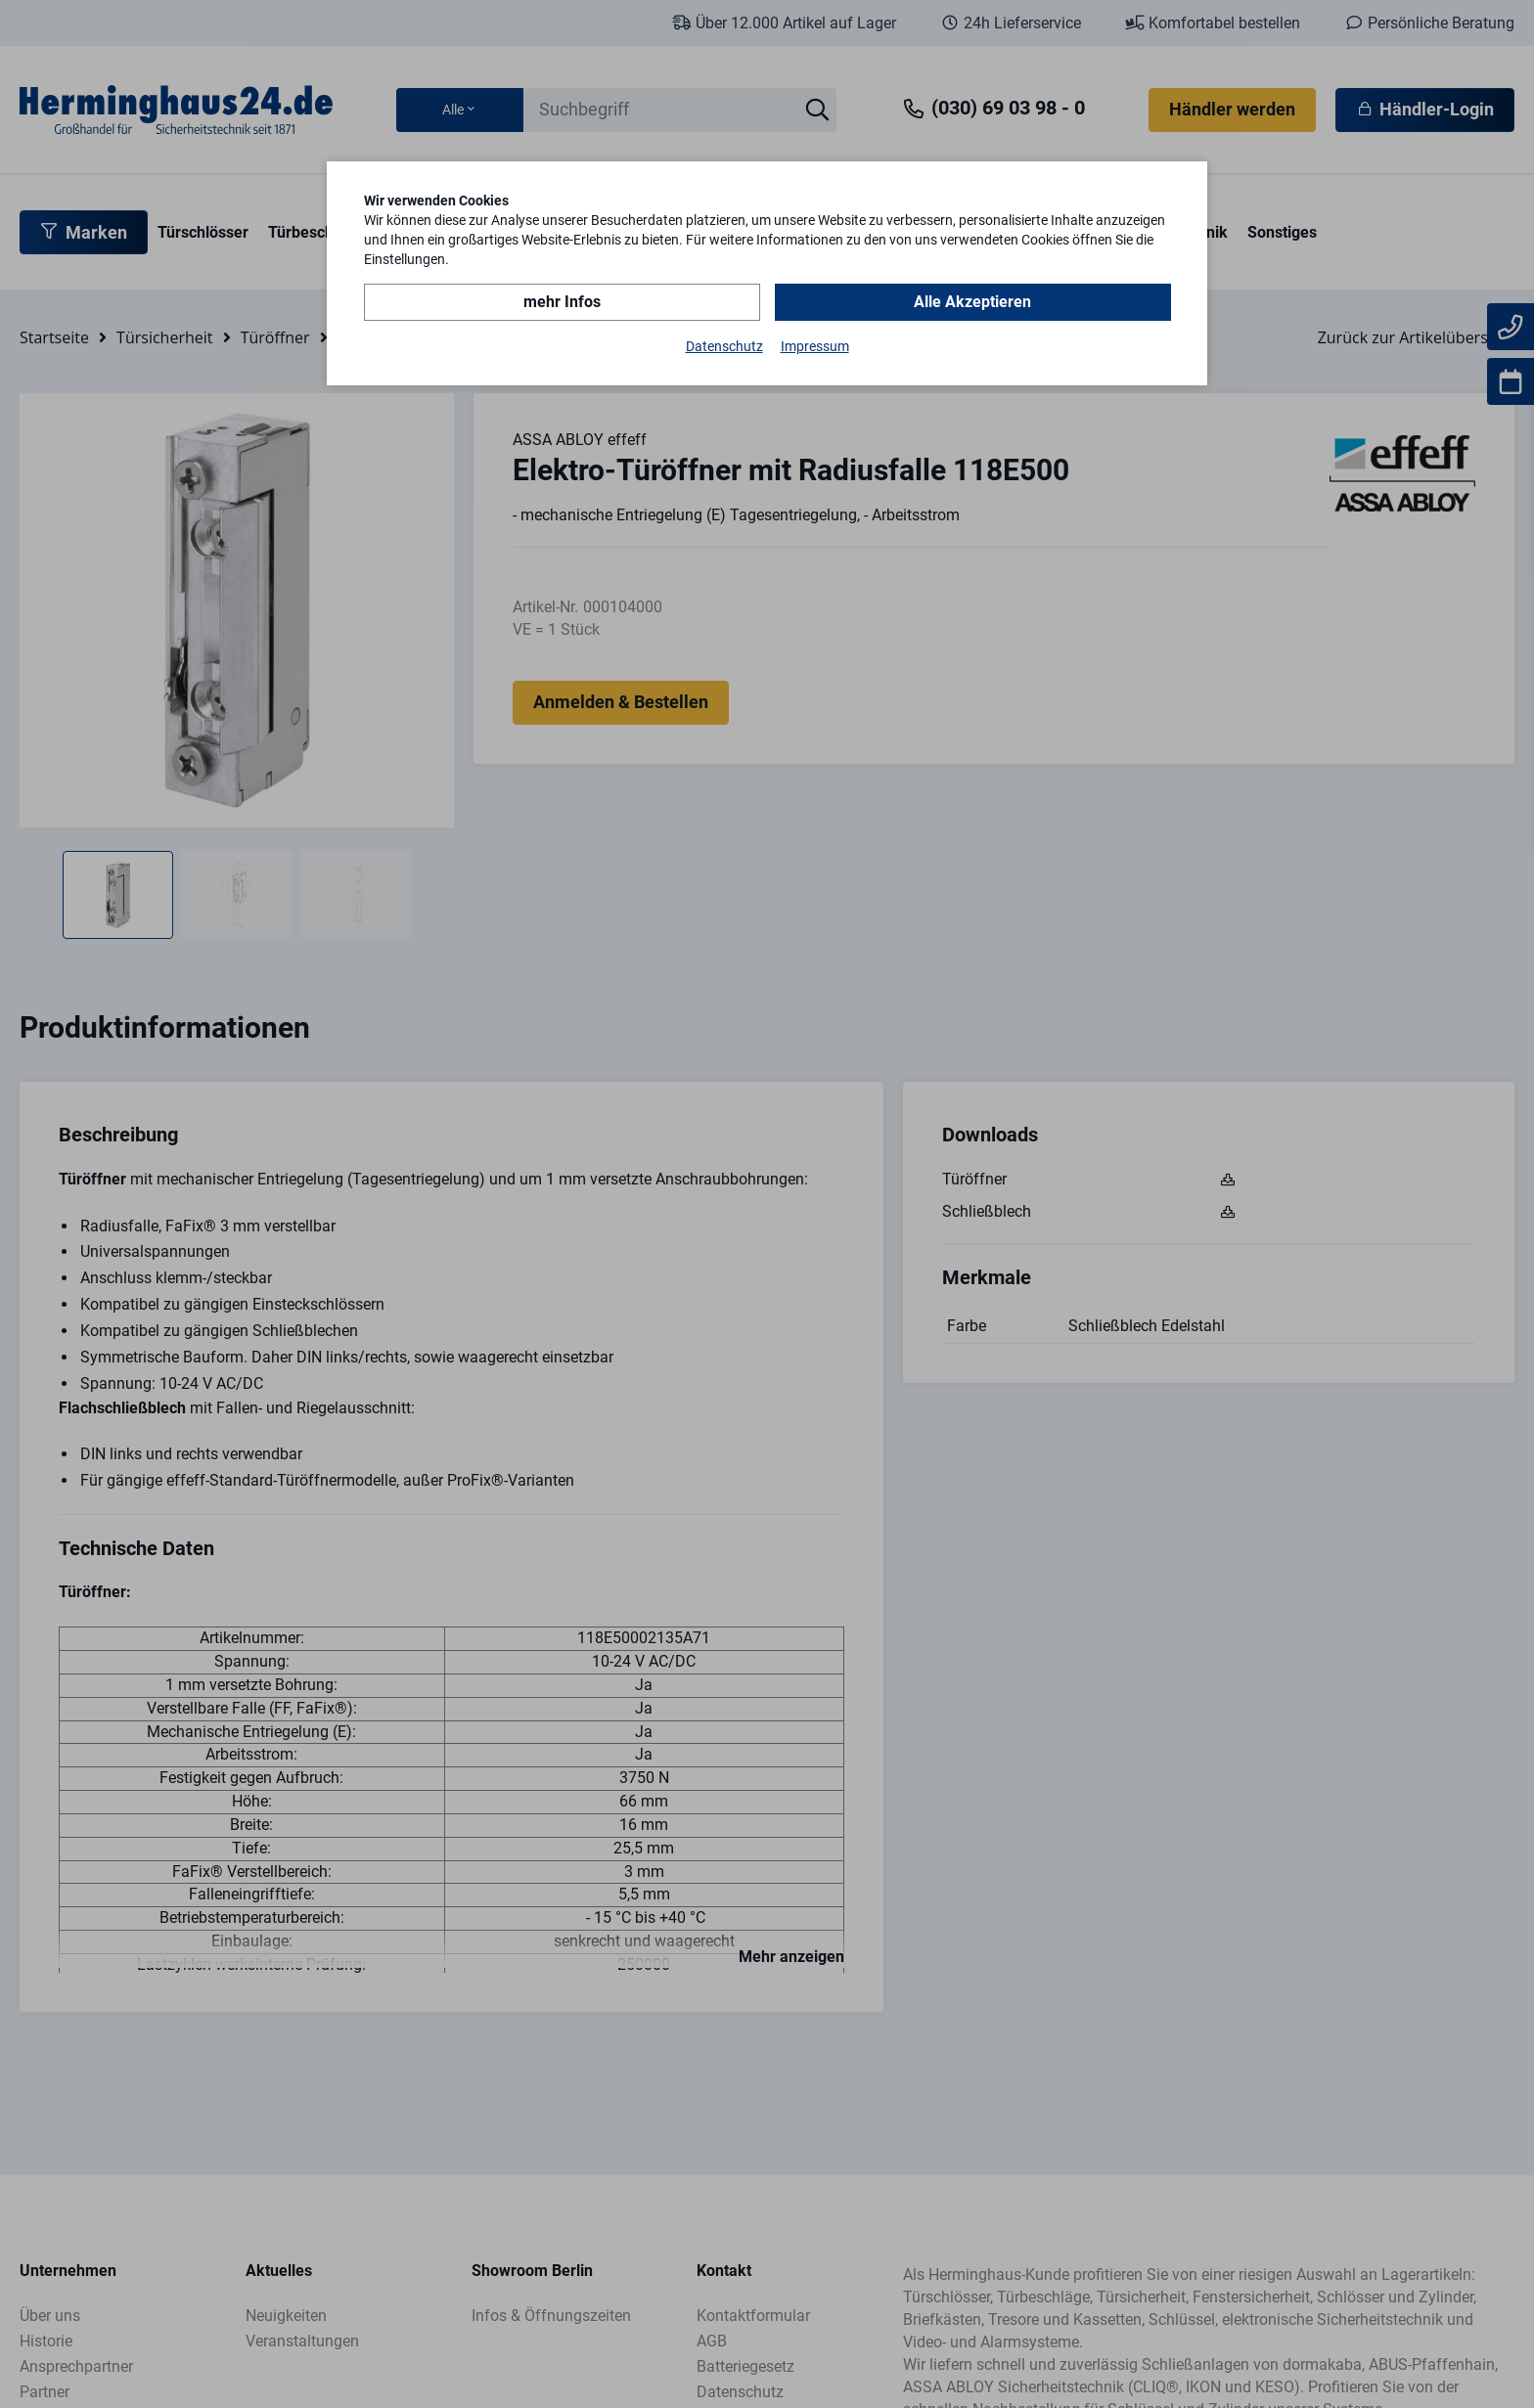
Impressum (815, 346)
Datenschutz (724, 346)
